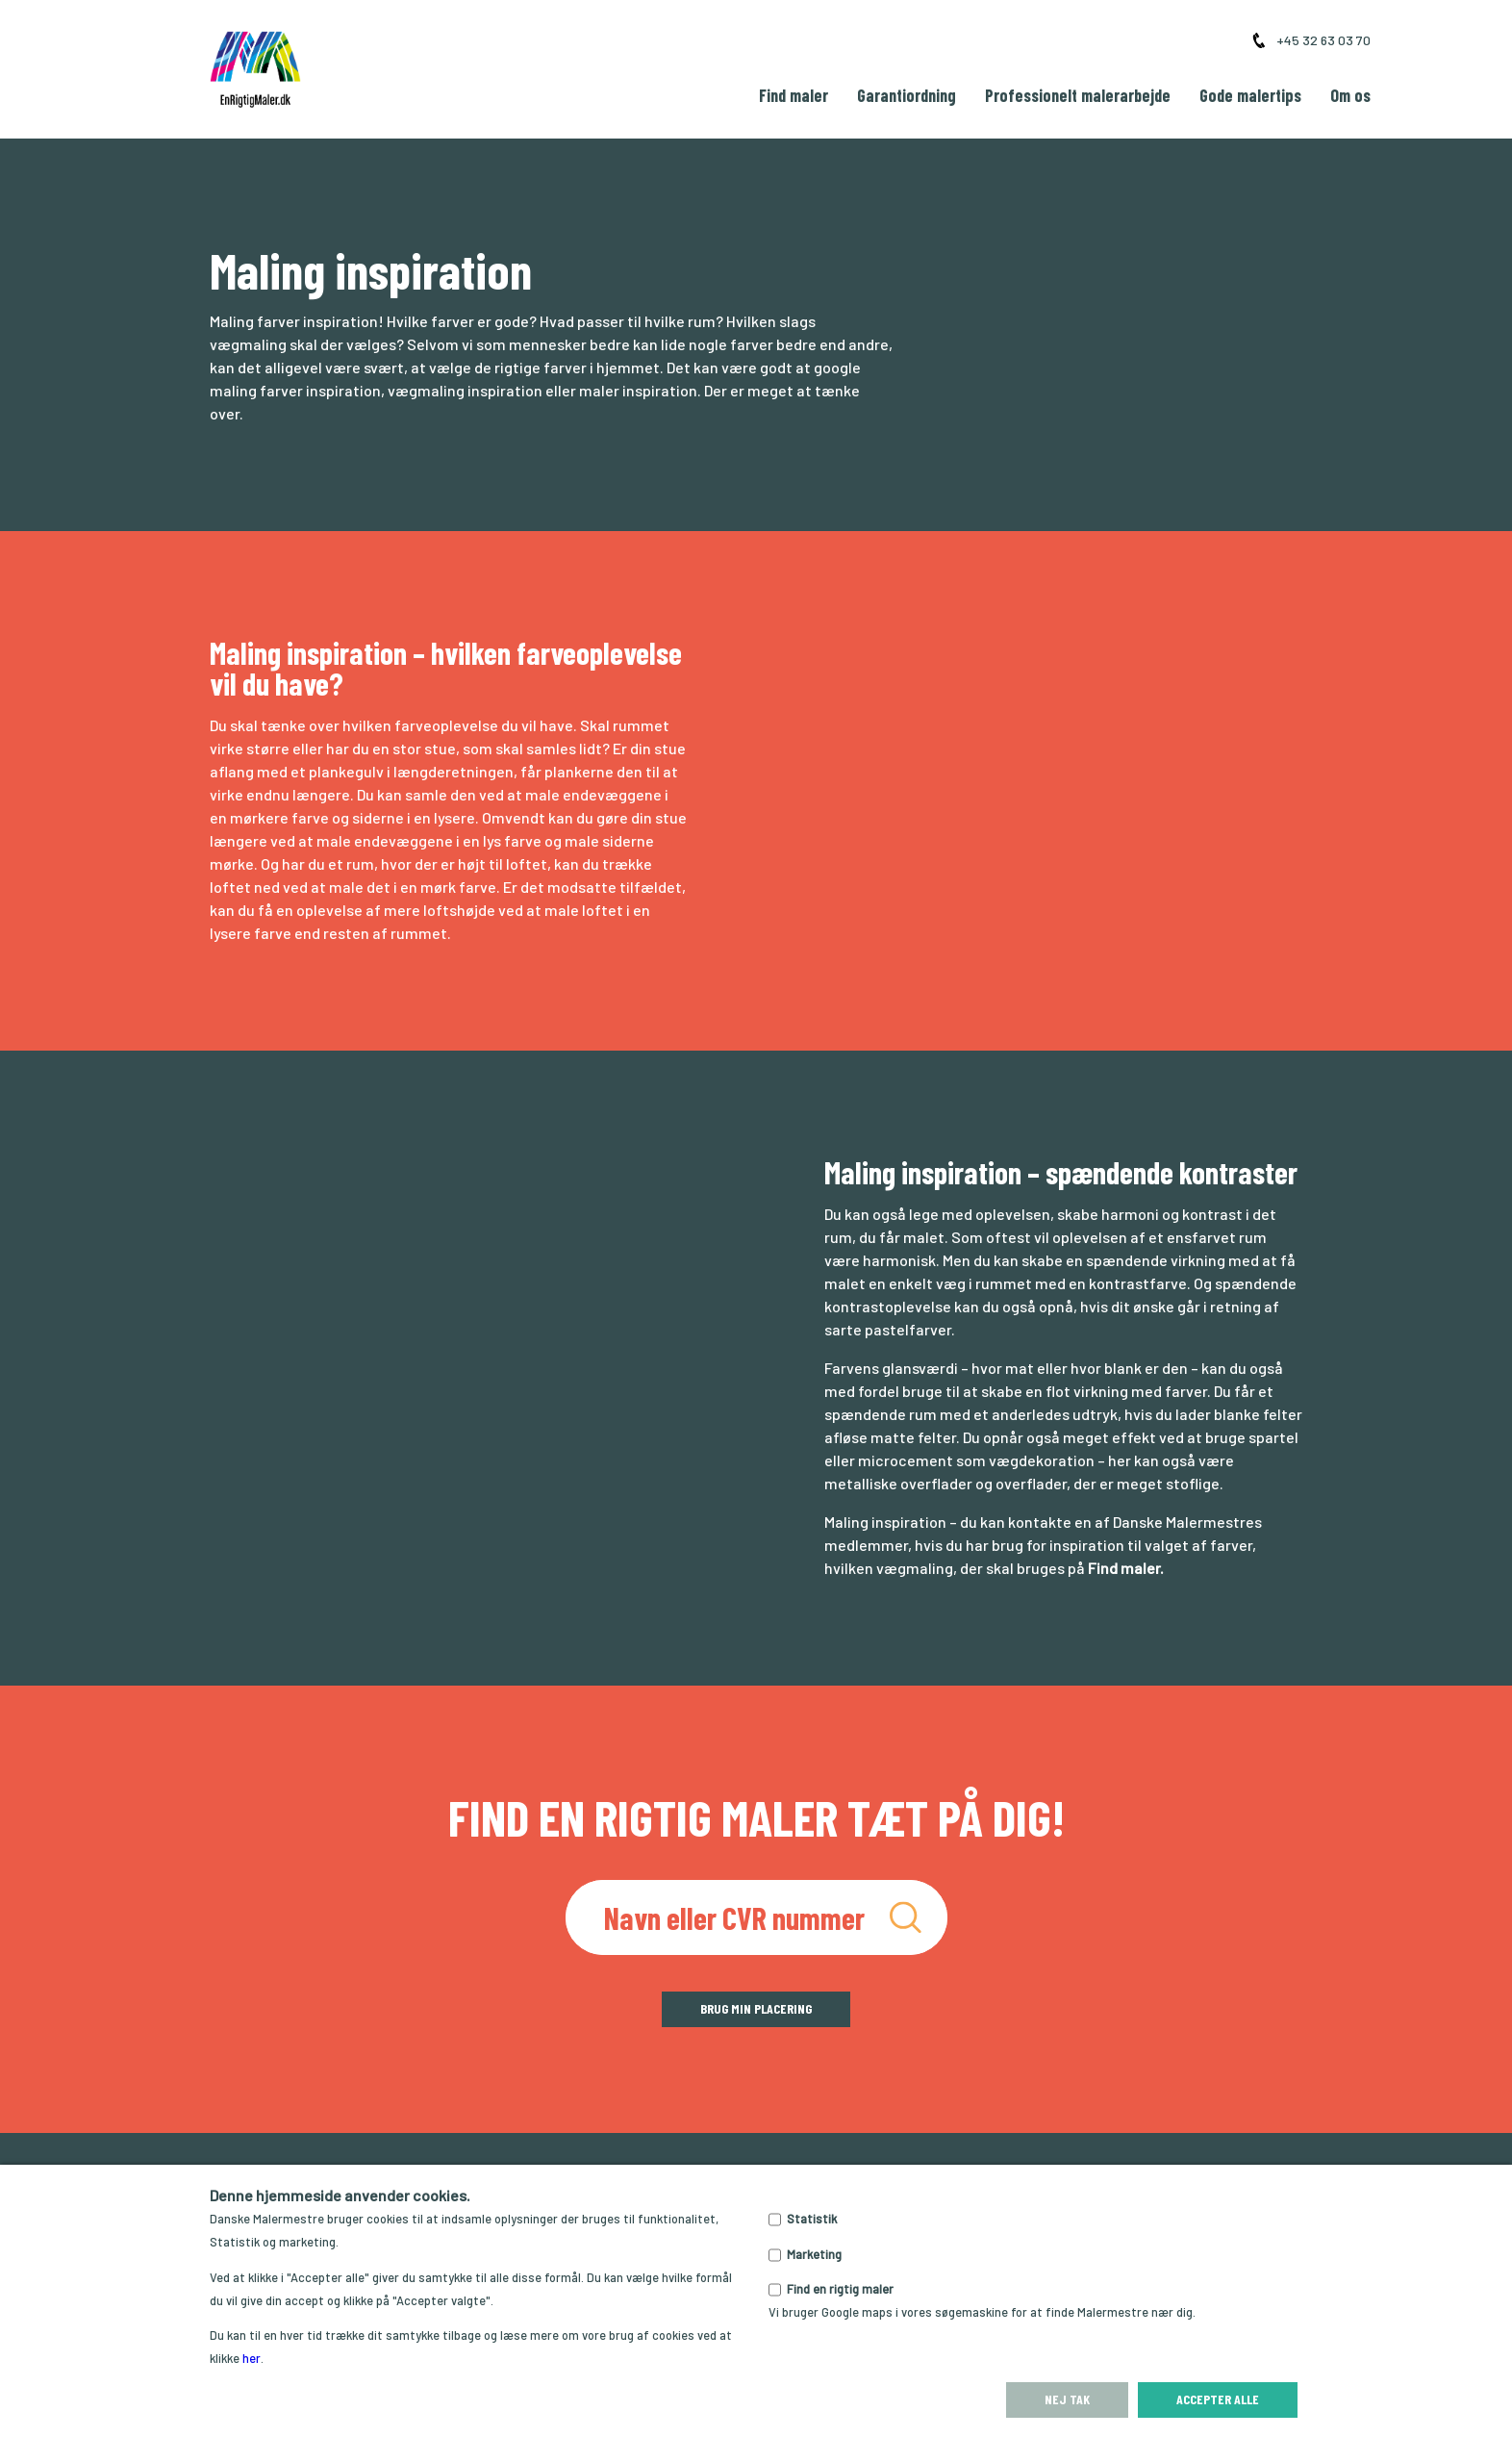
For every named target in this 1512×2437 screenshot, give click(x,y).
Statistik (812, 2218)
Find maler (793, 95)
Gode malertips (1250, 95)
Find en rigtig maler (840, 2289)
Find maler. (1126, 1568)
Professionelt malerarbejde (1078, 95)
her (251, 2358)
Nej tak (1067, 2399)
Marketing (814, 2254)
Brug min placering (756, 2008)
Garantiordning (906, 95)
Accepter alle (1217, 2399)
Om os (1350, 95)
